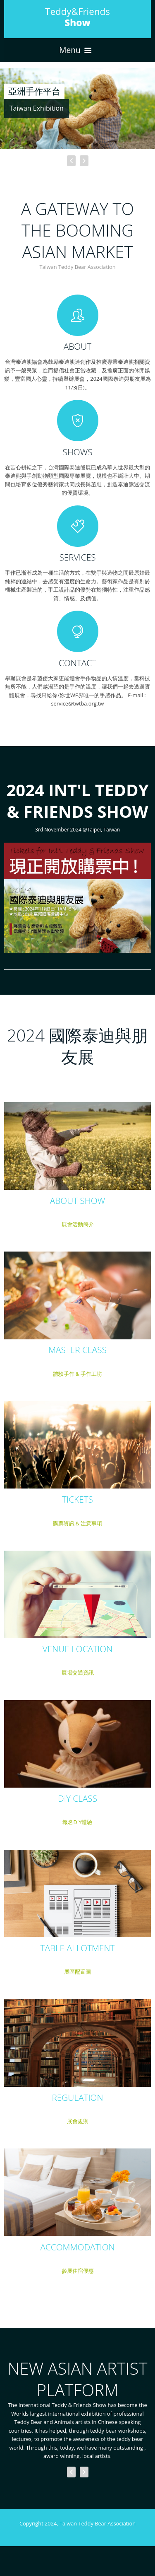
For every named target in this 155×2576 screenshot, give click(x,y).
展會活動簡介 (78, 1224)
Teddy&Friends (77, 17)
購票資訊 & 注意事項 (78, 1523)
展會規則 (77, 2121)
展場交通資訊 (78, 1672)
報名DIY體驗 (77, 1822)
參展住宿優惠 (78, 2270)
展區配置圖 (77, 1971)
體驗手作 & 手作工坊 (78, 1373)
